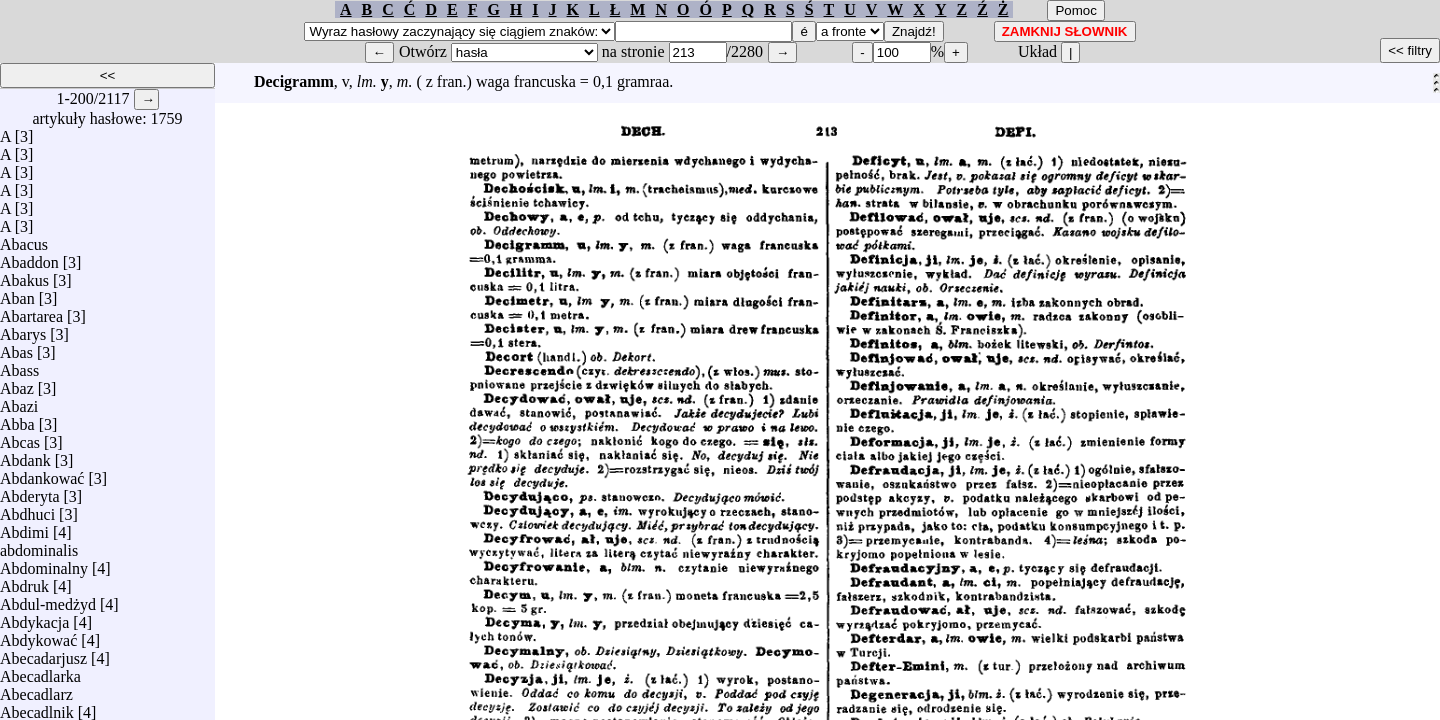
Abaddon (29, 257)
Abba (17, 419)
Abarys (23, 329)
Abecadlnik (37, 707)
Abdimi (24, 527)
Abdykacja (34, 617)
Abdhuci (27, 509)
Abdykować (38, 635)
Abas (16, 347)
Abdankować (42, 473)
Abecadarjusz (43, 653)
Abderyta (30, 491)
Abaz (17, 383)
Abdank (25, 455)
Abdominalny (44, 563)
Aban (17, 293)
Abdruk (24, 581)
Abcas (20, 437)
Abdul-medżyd (48, 599)
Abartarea (31, 311)
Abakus (24, 275)
